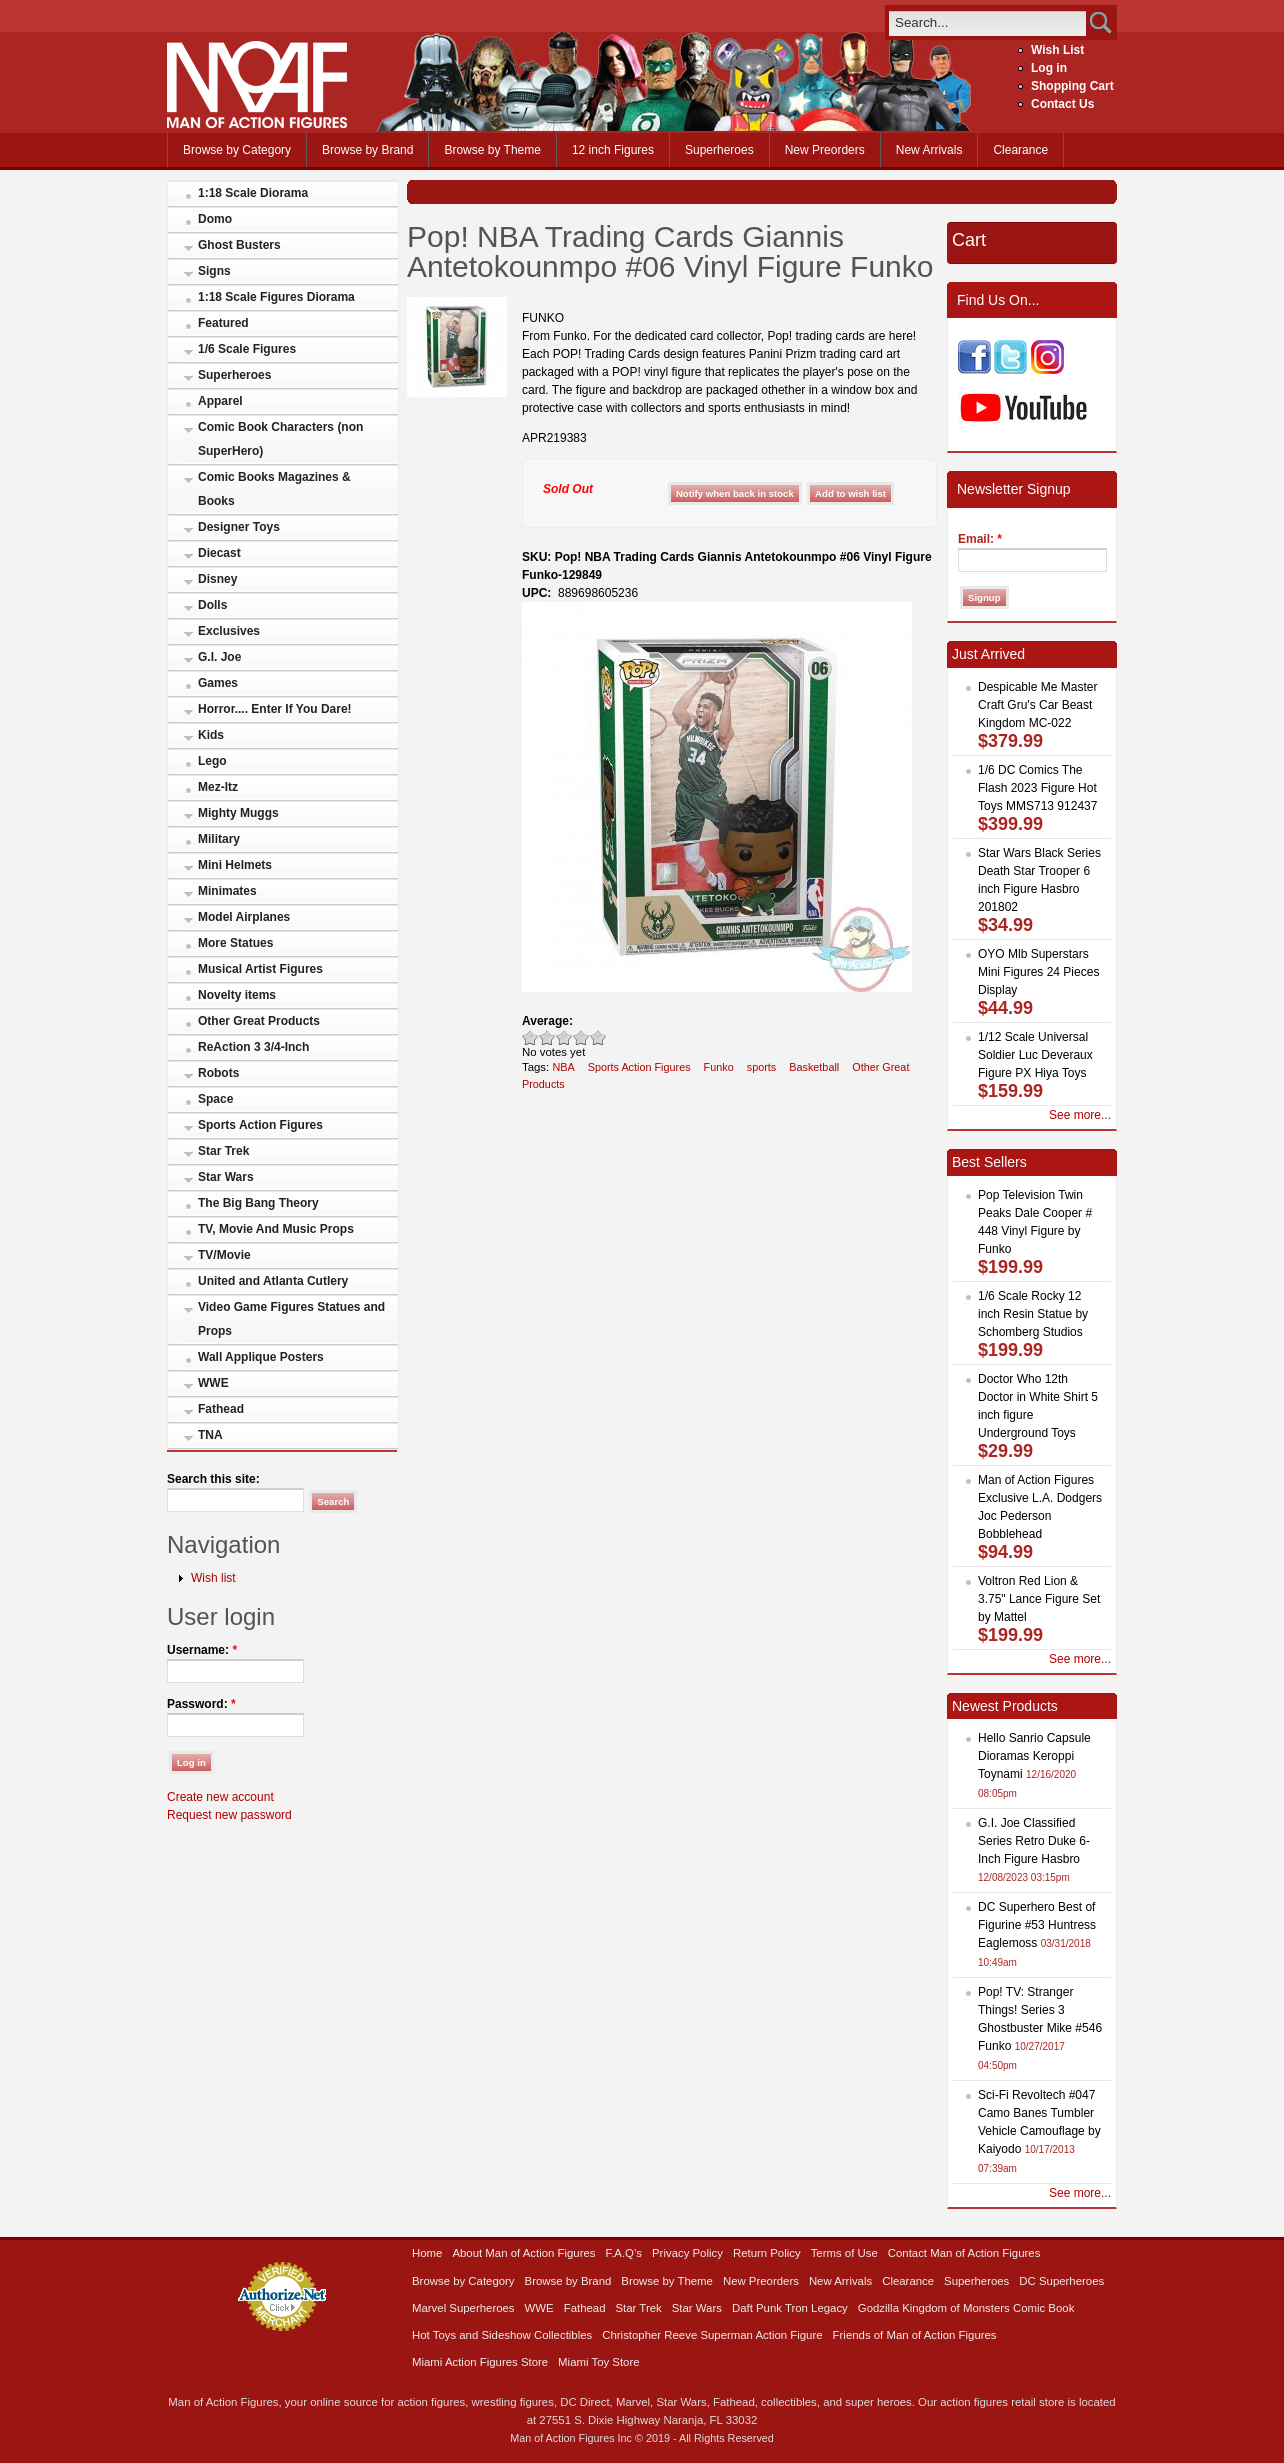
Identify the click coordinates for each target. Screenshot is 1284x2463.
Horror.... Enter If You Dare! (275, 709)
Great (581, 1037)
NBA (563, 1067)
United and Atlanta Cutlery (273, 1281)
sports (762, 1067)
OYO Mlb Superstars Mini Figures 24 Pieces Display (1038, 972)
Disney (217, 579)
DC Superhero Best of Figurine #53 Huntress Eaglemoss (1037, 1925)
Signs (214, 271)
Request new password (229, 1815)
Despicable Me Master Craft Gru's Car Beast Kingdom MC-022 (1037, 705)
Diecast (219, 553)
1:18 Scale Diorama (253, 193)
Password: (201, 1704)
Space (215, 1099)
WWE (213, 1383)
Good (564, 1037)
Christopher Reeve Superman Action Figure (712, 2335)
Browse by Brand (367, 150)
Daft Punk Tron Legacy (790, 2308)
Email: (980, 539)
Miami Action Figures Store (480, 2362)
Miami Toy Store (598, 2362)
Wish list (213, 1578)
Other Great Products (259, 1021)
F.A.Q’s (624, 2253)
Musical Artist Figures (260, 969)
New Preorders (825, 150)
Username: (202, 1650)
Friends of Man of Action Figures (915, 2335)
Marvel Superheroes (463, 2308)
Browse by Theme (492, 150)
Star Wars (226, 1177)
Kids (211, 735)
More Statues (235, 943)
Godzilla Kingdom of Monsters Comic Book (966, 2308)
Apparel (220, 401)
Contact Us (1062, 104)
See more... (1080, 1115)
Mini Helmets (235, 865)
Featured (223, 323)
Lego (212, 761)
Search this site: (213, 1479)
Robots (218, 1073)
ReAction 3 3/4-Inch (253, 1047)
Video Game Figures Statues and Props (291, 1319)
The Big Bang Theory (258, 1203)
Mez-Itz (218, 787)
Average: (547, 1021)
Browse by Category (237, 150)
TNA (210, 1435)
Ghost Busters (239, 245)
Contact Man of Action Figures (964, 2253)
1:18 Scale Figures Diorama (276, 297)
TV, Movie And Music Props (276, 1229)
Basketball (814, 1067)
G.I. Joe (219, 657)
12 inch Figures (613, 150)
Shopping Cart (1072, 86)
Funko (719, 1067)
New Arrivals (929, 150)
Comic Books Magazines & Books (274, 489)
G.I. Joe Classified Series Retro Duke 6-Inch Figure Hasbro (1034, 1841)
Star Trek (223, 1151)
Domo (215, 219)
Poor (530, 1037)
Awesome (598, 1037)
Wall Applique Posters (261, 1357)
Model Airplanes (244, 917)
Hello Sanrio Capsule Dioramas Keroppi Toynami (1034, 1756)
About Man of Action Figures (523, 2253)
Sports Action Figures (260, 1125)
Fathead (221, 1409)
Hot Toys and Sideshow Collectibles (502, 2335)
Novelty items (237, 995)
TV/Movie (224, 1255)
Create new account (220, 1797)
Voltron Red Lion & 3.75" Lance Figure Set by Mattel (1039, 1599)
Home (427, 2253)
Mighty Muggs (238, 813)
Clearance (1020, 150)
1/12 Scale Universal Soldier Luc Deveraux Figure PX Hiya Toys (1035, 1055)
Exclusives (229, 631)
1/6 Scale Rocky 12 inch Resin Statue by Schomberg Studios (1033, 1314)
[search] (987, 22)
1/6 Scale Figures (247, 349)
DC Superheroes (1061, 2281)
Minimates (227, 891)
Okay (547, 1037)
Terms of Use (844, 2253)
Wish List (1057, 50)
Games (218, 683)
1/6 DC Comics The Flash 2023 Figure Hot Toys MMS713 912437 (1037, 788)
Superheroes (719, 150)
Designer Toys (239, 527)
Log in (1049, 68)
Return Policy (767, 2253)
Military (219, 839)
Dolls (212, 605)
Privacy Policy (687, 2253)
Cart (969, 240)
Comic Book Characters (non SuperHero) (280, 439)
